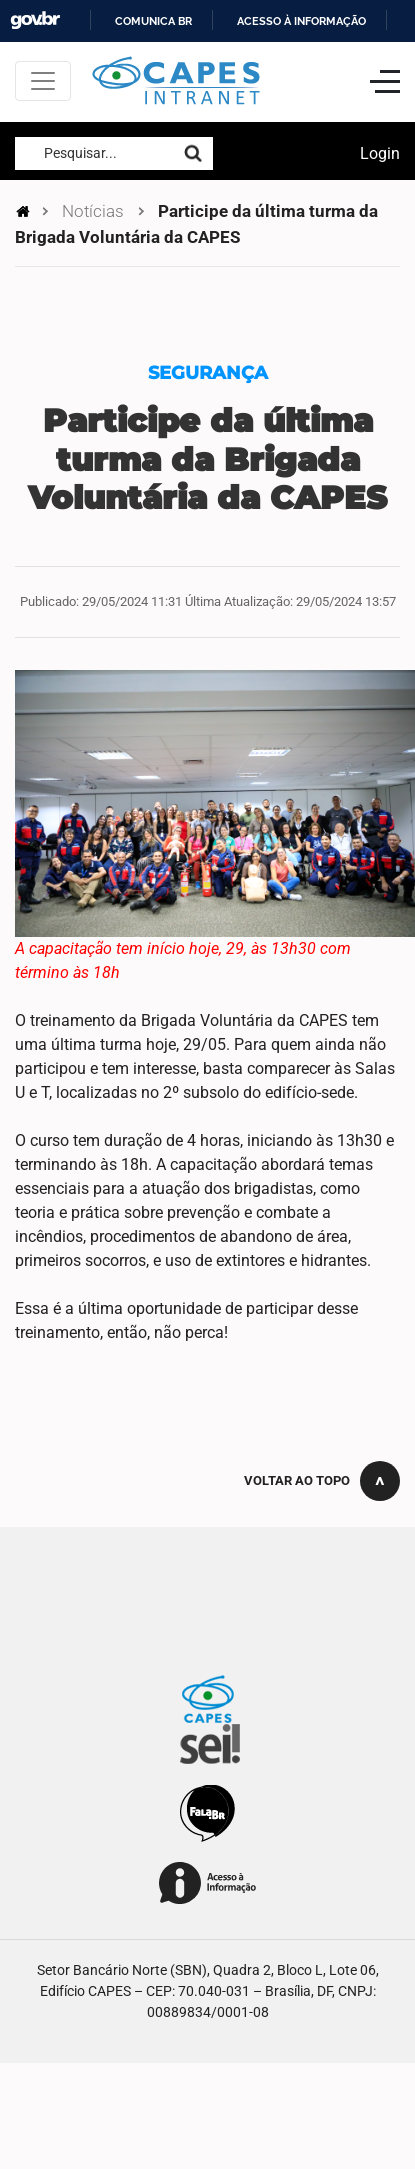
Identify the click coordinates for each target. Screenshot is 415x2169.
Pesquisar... (80, 153)
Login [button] (380, 153)
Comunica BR (153, 21)
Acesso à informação (301, 21)
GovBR (35, 20)
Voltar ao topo (297, 1480)
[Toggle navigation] (43, 81)
